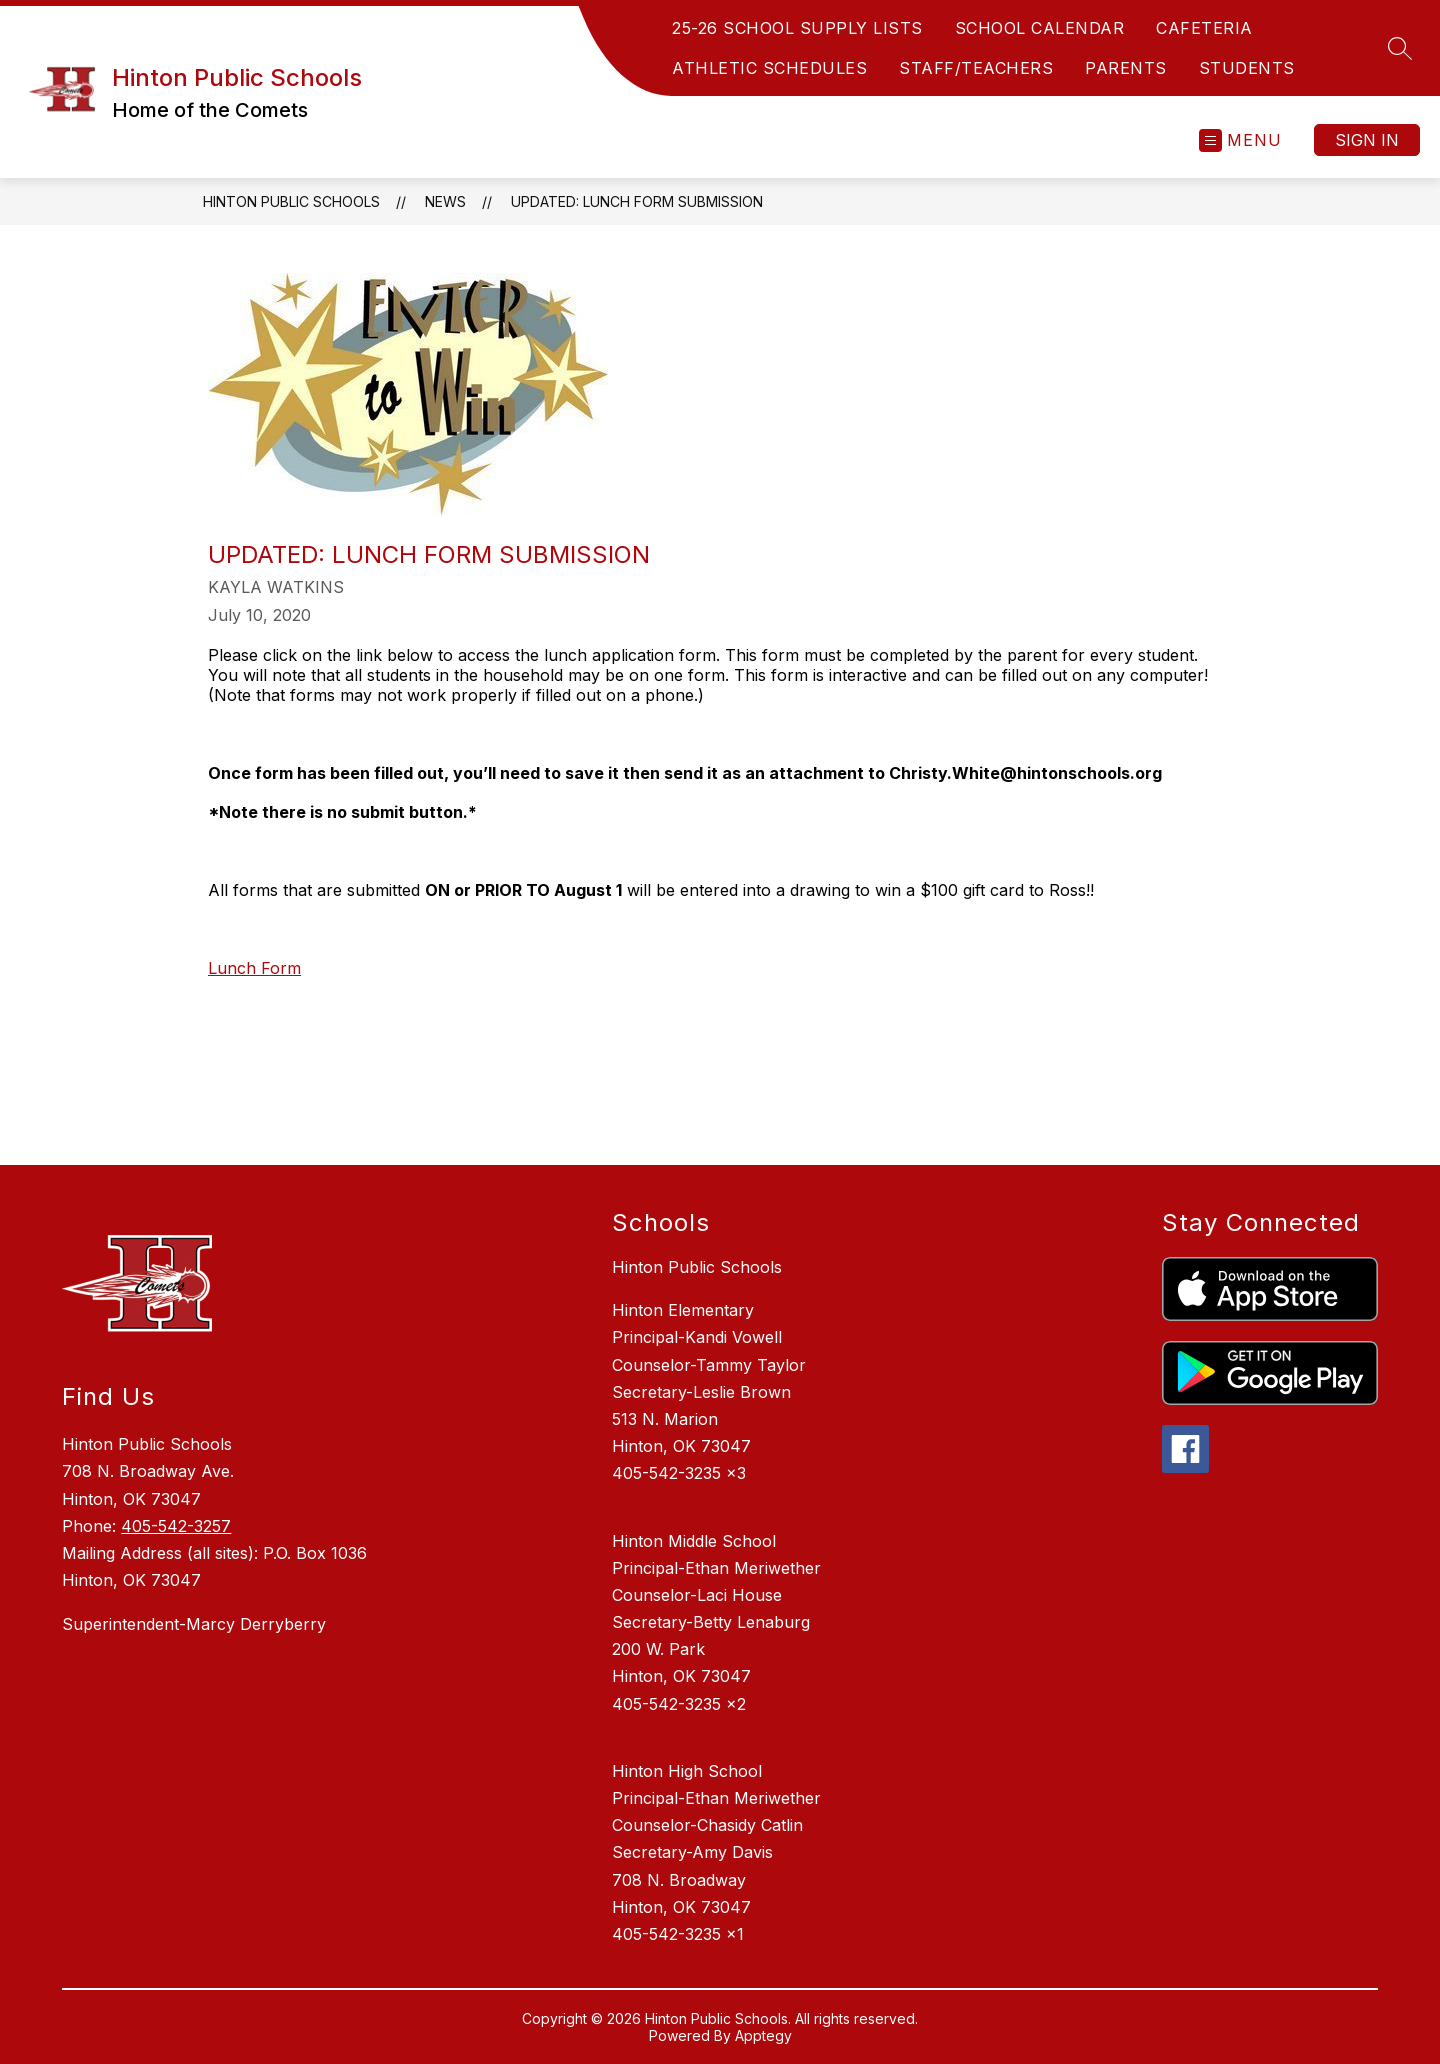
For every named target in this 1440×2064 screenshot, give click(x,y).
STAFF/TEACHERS (976, 68)
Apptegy (763, 2035)
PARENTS (1126, 68)
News (445, 201)
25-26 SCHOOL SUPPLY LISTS (797, 28)
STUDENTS (1247, 68)
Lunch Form (254, 968)
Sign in (1367, 140)
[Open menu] (1240, 140)
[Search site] (1400, 48)
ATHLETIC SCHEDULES (769, 68)
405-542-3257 (176, 1526)
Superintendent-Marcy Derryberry (194, 1624)
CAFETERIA (1204, 28)
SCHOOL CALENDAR (1040, 28)
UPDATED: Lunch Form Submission (637, 201)
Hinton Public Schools (291, 201)
